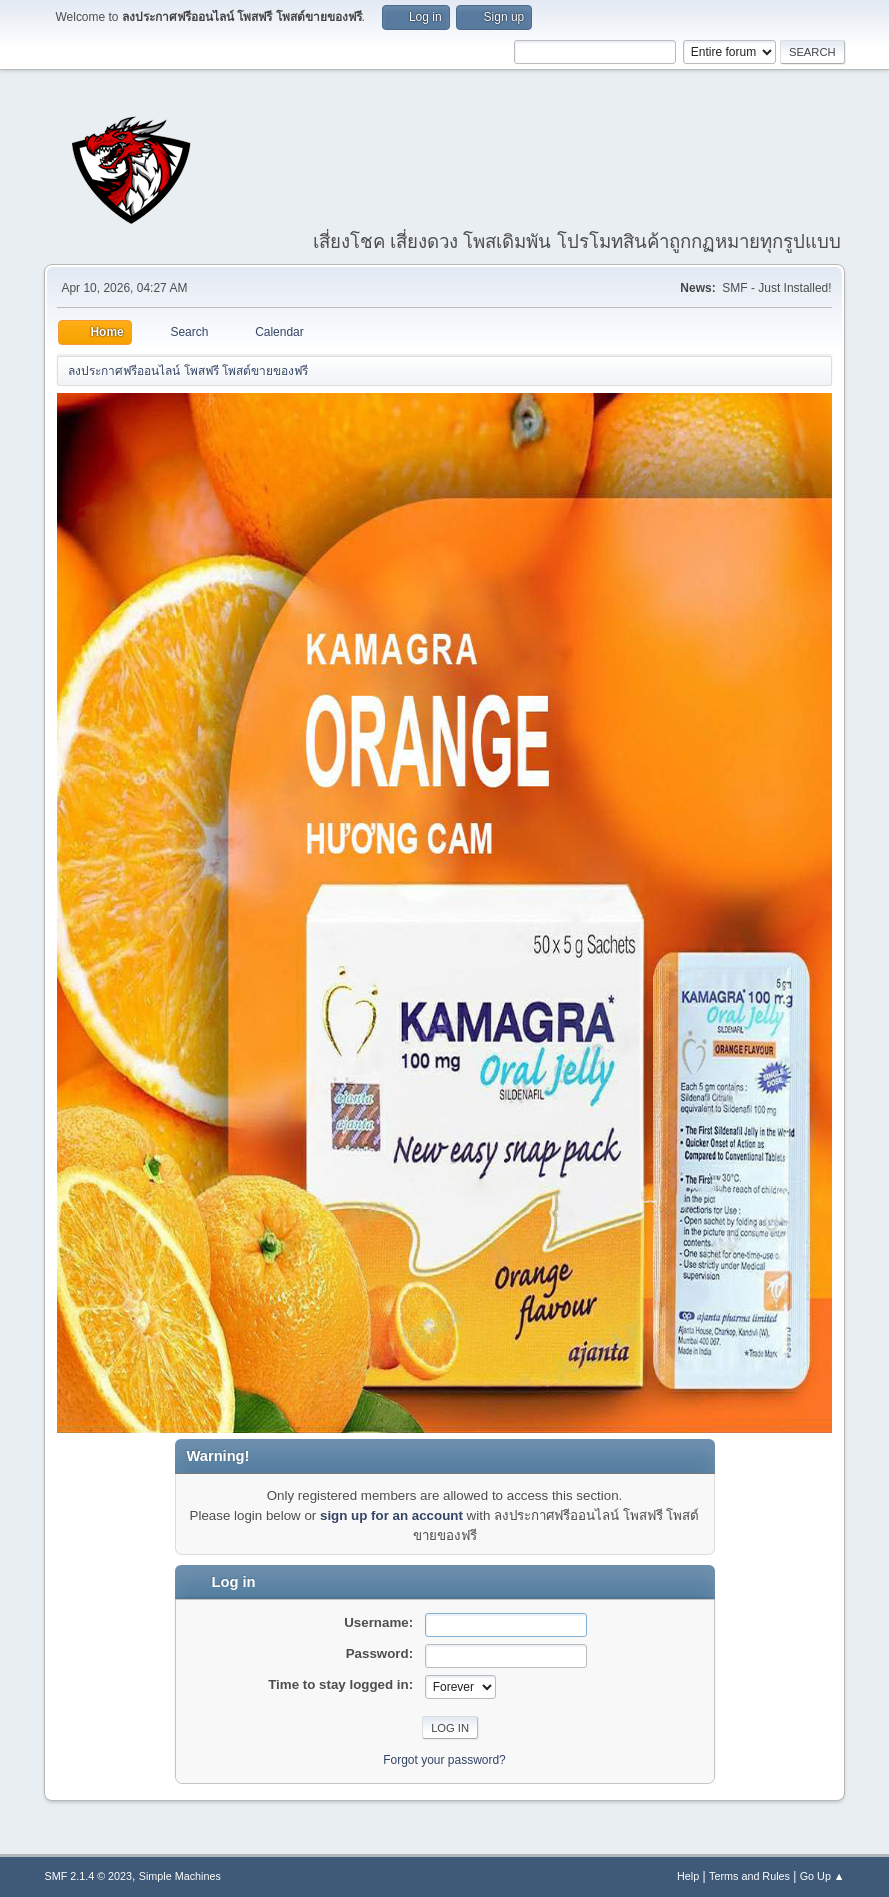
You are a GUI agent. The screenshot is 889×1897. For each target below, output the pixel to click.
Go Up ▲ (822, 1876)
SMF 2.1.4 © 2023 (88, 1876)
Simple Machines (180, 1876)
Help (688, 1876)
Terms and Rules (749, 1876)
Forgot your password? (444, 1760)
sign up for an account (391, 1515)
